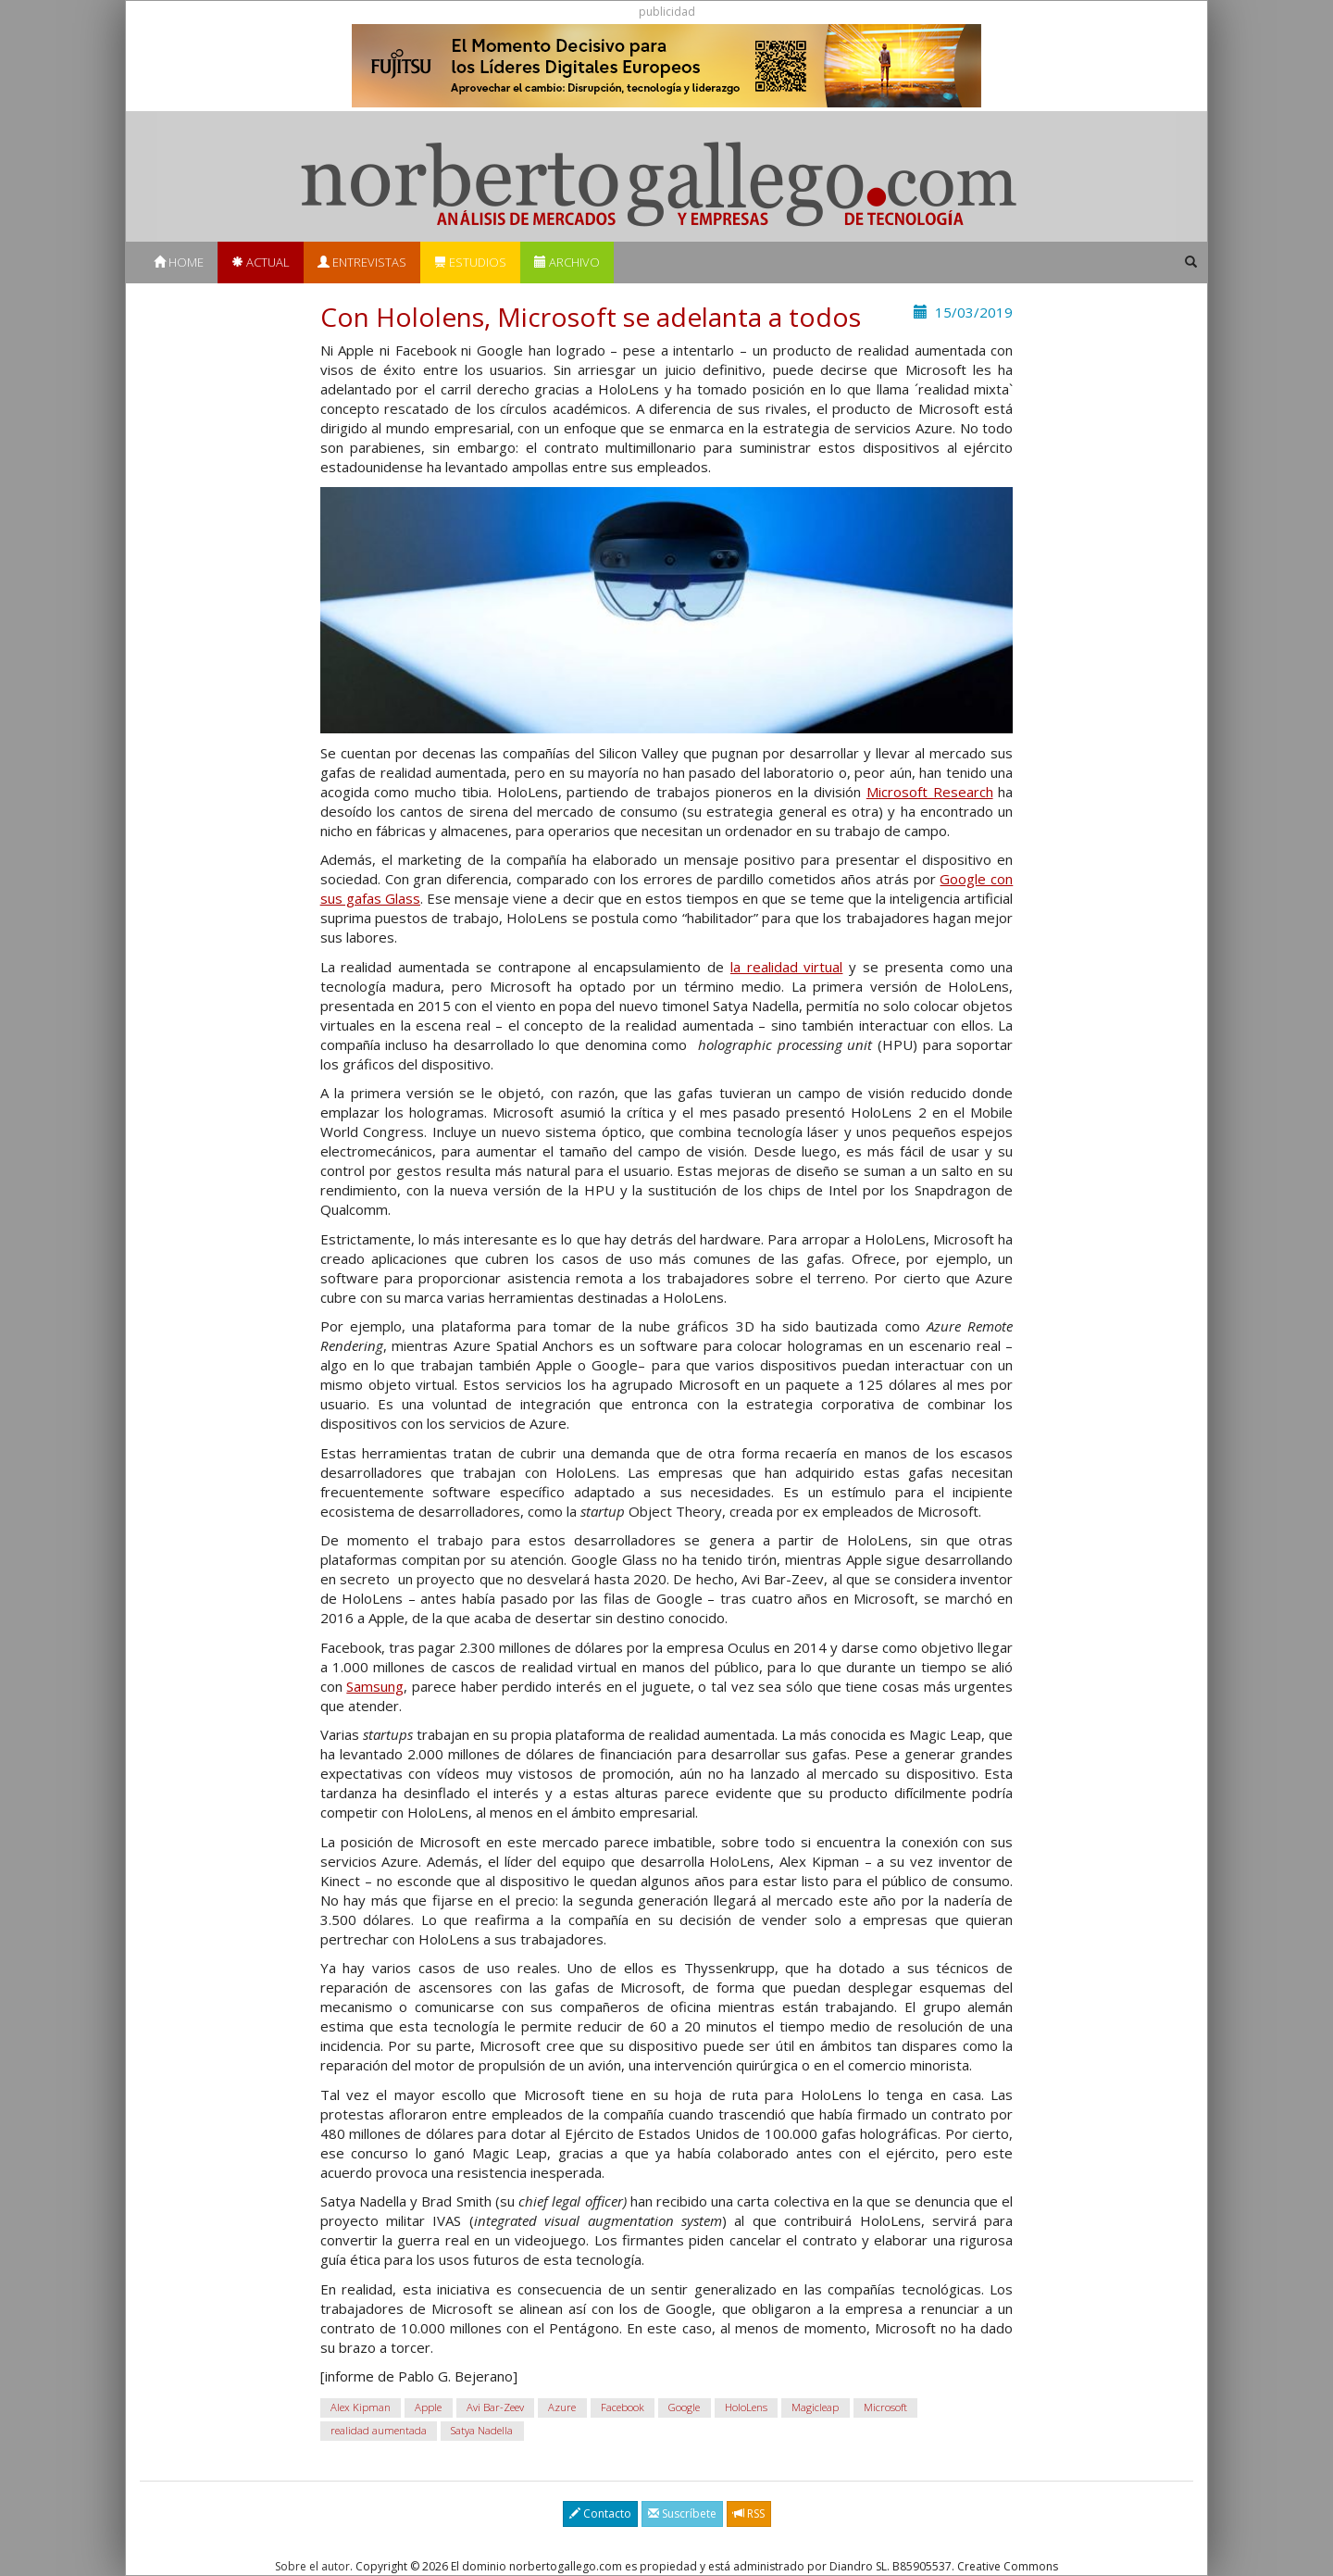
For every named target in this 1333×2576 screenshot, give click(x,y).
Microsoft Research (929, 791)
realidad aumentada (378, 2431)
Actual (260, 262)
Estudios (470, 262)
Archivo (567, 262)
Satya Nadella (482, 2431)
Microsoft (885, 2408)
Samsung (375, 1686)
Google (684, 2408)
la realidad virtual (786, 966)
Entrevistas (362, 262)
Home (179, 262)
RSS (749, 2513)
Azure (562, 2408)
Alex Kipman (360, 2408)
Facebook (622, 2408)
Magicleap (815, 2408)
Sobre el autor (312, 2566)
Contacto (600, 2513)
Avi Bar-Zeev (495, 2408)
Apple (428, 2408)
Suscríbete (682, 2513)
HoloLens (746, 2408)
